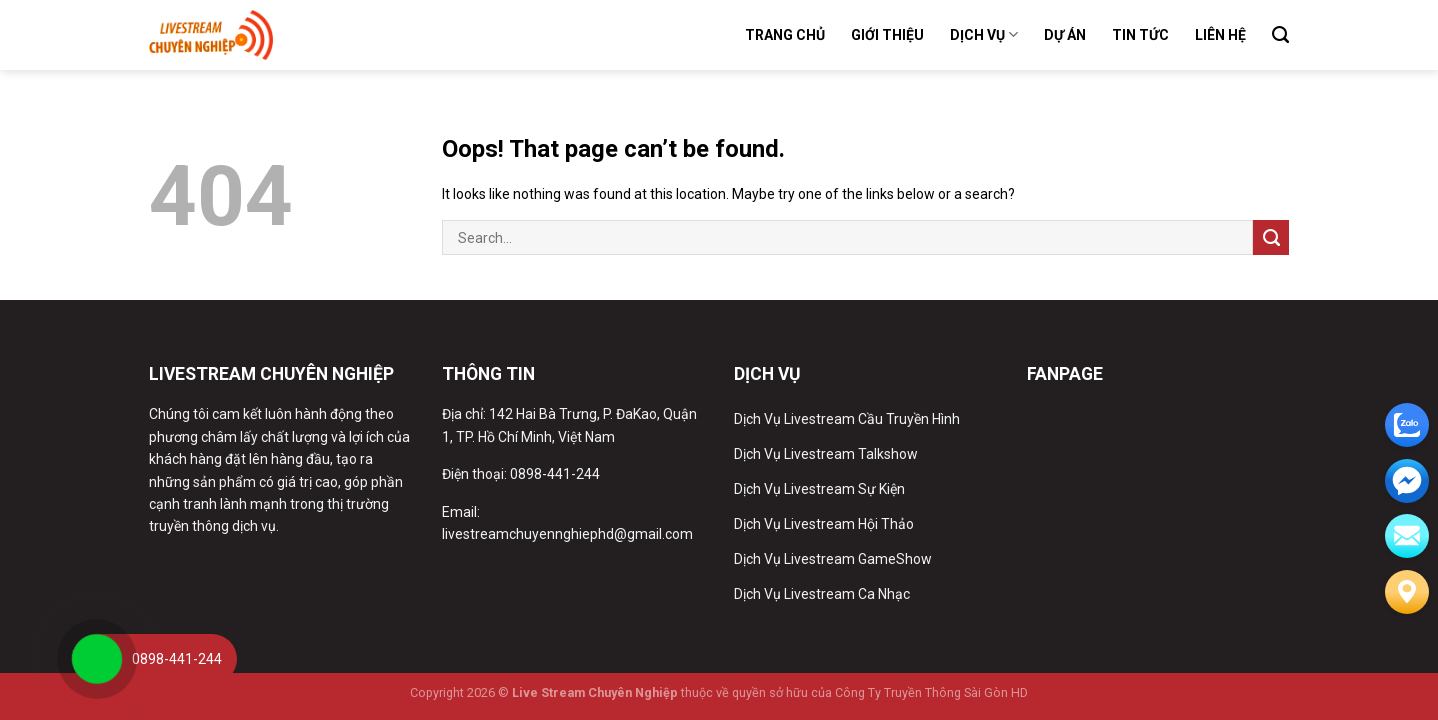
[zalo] (1407, 425)
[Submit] (1271, 237)
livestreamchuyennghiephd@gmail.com (567, 534)
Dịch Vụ (984, 34)
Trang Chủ (785, 35)
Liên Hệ (1220, 35)
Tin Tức (1140, 35)
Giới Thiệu (887, 35)
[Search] (1280, 35)
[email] (1407, 481)
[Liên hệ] (1407, 592)
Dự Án (1065, 35)
